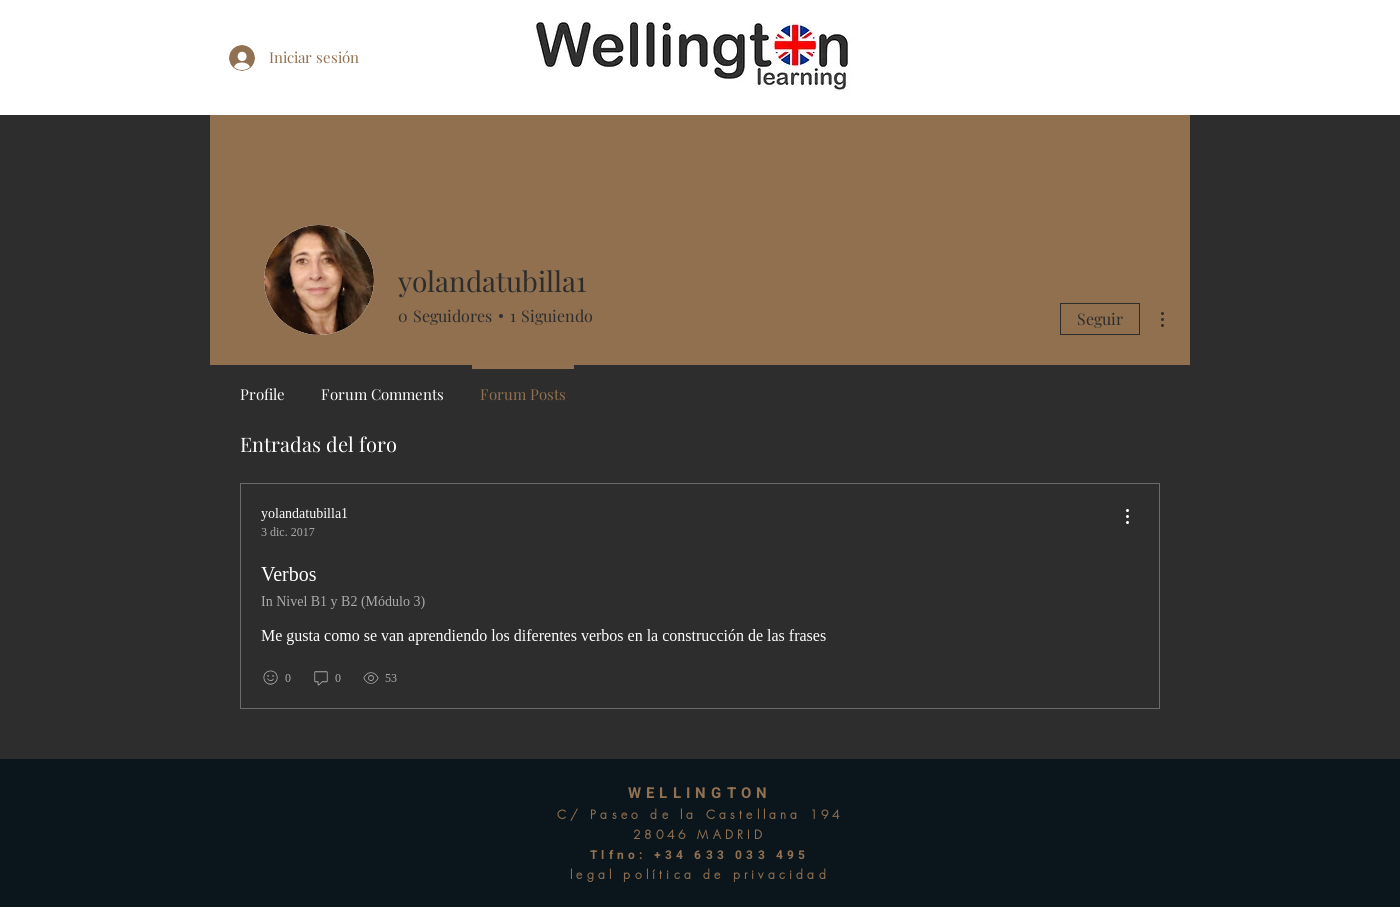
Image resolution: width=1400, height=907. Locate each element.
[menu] (1127, 517)
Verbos (289, 574)
